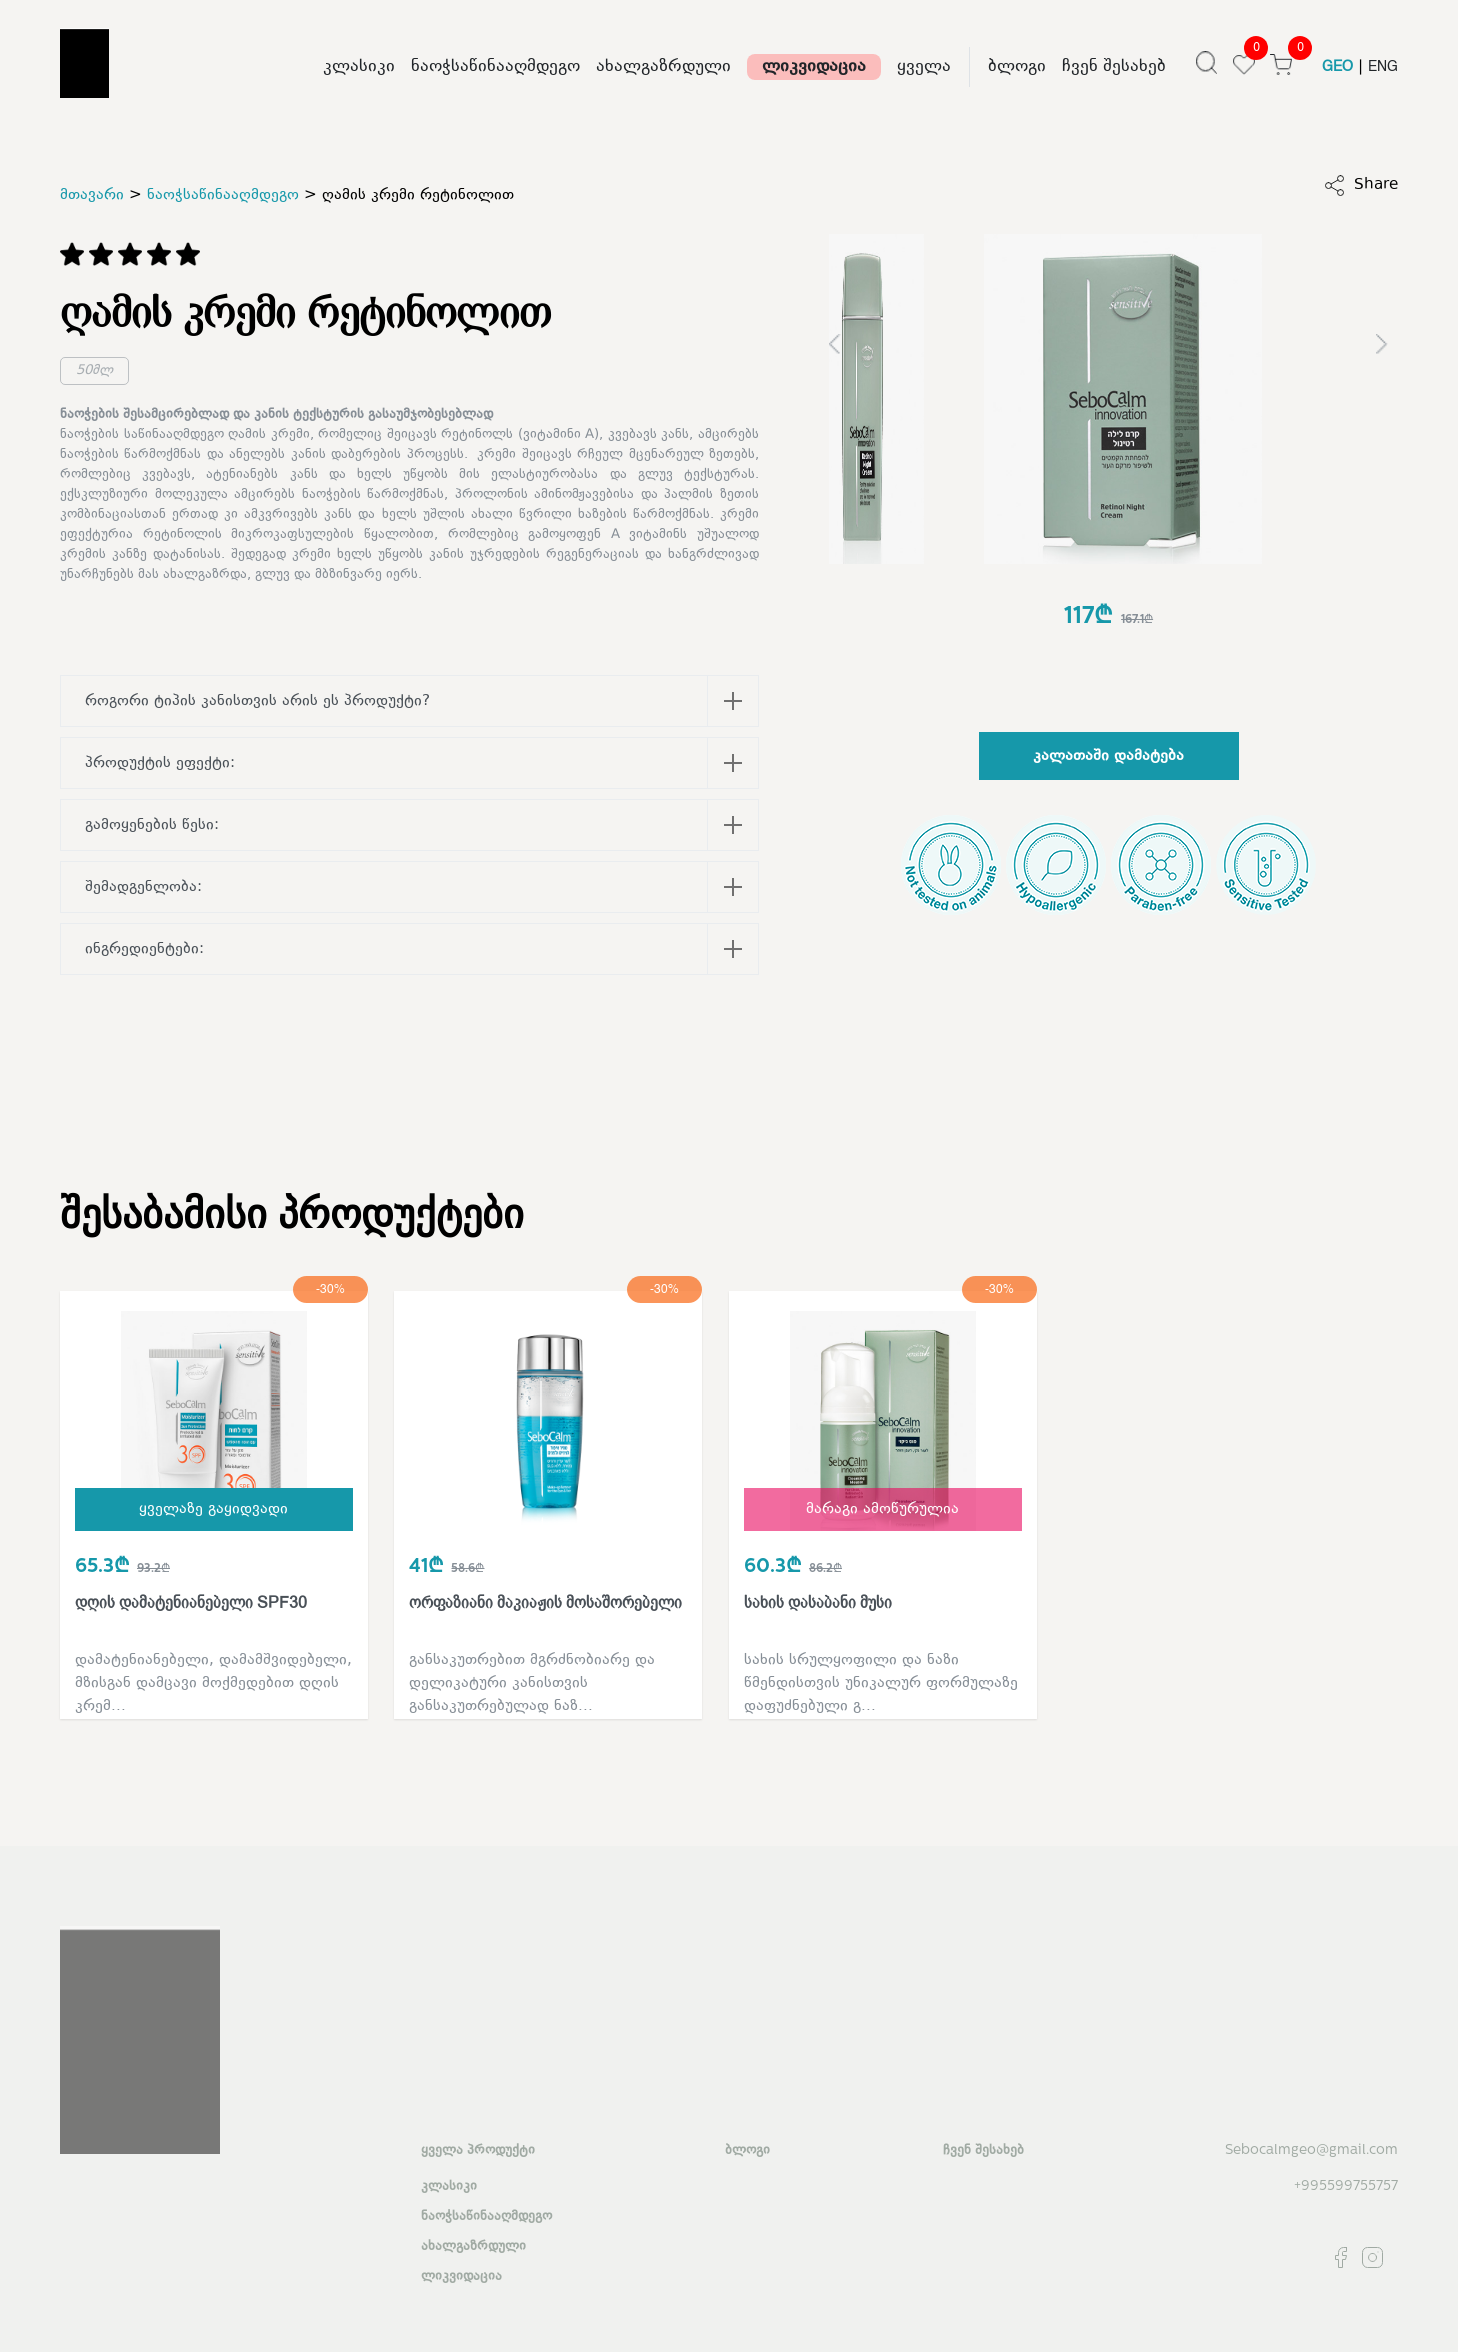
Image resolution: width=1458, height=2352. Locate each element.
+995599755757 (1346, 2186)
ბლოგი (1017, 67)
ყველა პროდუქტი (478, 2151)
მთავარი (92, 195)
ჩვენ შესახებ (1114, 67)
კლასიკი (359, 67)
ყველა (924, 67)
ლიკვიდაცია (814, 67)
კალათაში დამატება (1108, 756)
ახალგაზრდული (663, 67)
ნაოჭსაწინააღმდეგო (495, 67)
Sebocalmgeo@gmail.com (1311, 2150)
